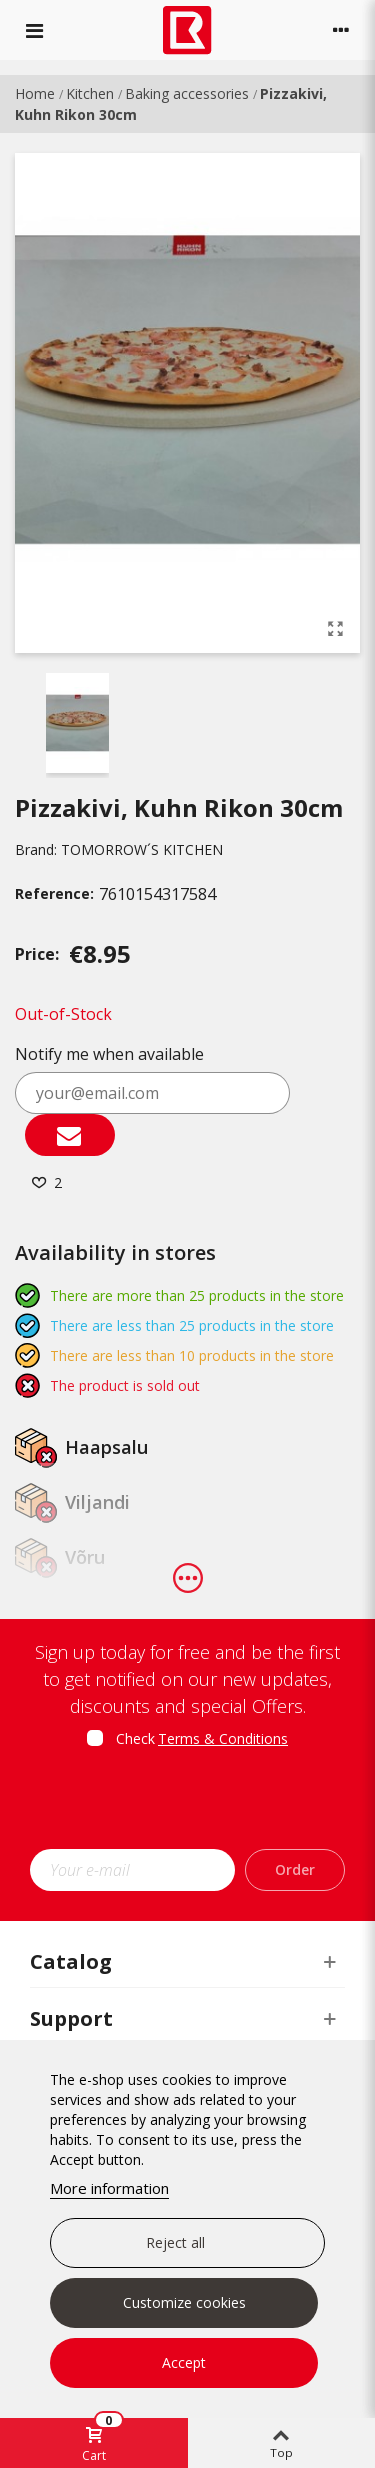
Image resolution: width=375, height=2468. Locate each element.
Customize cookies (184, 2302)
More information (109, 2188)
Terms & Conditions (223, 1738)
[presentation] (197, 1805)
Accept (184, 2362)
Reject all (175, 2242)
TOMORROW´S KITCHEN (142, 849)
